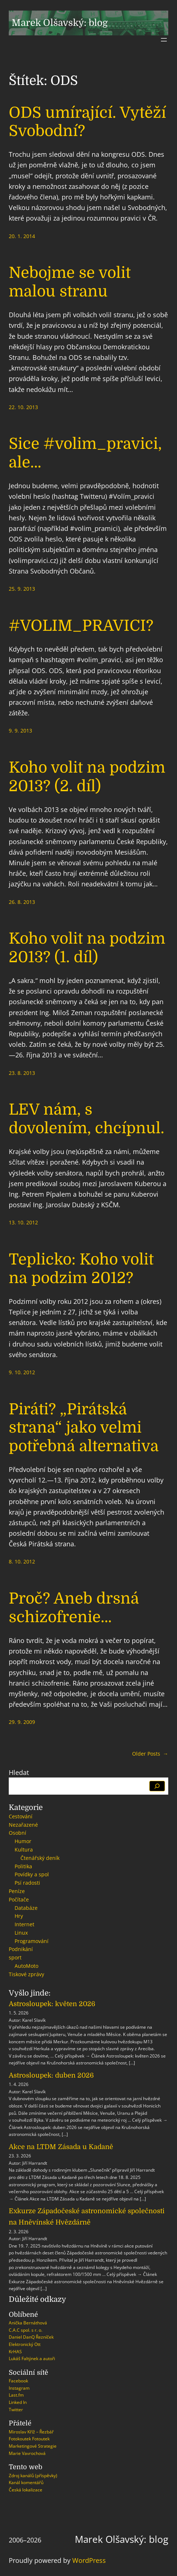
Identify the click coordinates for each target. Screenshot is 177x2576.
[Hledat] (157, 1786)
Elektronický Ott (25, 2344)
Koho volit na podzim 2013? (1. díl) (87, 947)
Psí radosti (27, 1882)
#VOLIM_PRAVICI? (81, 625)
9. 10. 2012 (22, 1372)
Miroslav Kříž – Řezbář (31, 2432)
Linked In (18, 2402)
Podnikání (21, 1949)
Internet (24, 1924)
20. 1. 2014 (22, 236)
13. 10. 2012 (23, 1222)
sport (15, 1957)
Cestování (20, 1816)
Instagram (19, 2388)
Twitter (16, 2409)
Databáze (26, 1907)
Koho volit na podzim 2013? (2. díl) (87, 776)
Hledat (19, 1772)
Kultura (24, 1849)
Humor (23, 1841)
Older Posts (150, 1754)
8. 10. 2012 (22, 1561)
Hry (19, 1915)
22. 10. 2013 (23, 407)
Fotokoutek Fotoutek (29, 2439)
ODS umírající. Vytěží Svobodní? (87, 122)
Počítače (19, 1899)
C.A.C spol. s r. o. (25, 2330)
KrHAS (15, 2351)
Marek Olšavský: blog (60, 23)
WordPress (89, 2560)
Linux (21, 1932)
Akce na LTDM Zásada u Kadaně (61, 2146)
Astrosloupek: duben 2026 (51, 2075)
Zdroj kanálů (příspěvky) (33, 2475)
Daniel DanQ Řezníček (31, 2337)
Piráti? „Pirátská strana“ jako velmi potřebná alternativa (84, 1427)
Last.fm (16, 2395)
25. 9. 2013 (22, 588)
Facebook (18, 2381)
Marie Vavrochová (27, 2453)
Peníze (17, 1891)
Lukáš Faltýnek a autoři (32, 2358)
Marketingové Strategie (33, 2446)
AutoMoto (26, 1965)
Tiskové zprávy (26, 1974)
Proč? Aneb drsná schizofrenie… (74, 1607)
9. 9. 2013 (20, 730)
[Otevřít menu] (163, 39)
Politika (23, 1866)
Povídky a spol (32, 1874)
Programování (32, 1941)
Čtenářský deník (39, 1857)
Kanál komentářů (26, 2482)
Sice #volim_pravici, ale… (85, 453)
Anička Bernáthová (28, 2323)
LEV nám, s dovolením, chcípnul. (86, 1119)
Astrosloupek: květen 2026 (52, 2004)
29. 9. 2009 (22, 1721)
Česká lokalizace (25, 2490)
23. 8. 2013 (22, 1072)
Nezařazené (23, 1824)
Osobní (17, 1832)
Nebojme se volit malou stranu (70, 282)
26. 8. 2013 (22, 901)
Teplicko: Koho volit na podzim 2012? (81, 1268)
